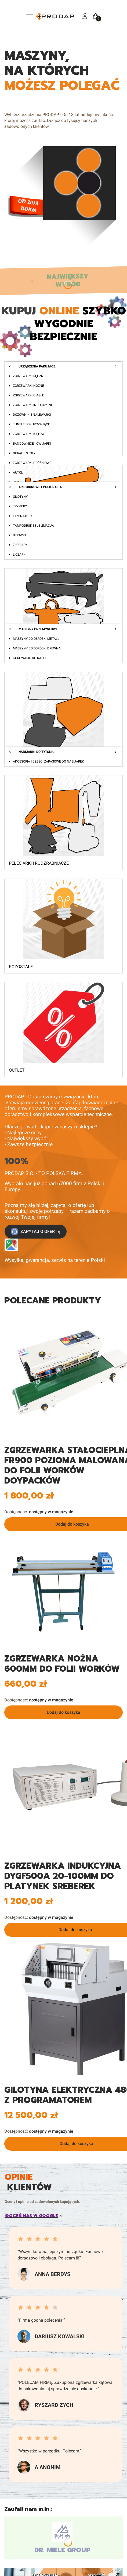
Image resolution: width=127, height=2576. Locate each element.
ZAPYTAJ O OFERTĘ (35, 1231)
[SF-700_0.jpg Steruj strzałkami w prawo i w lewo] (63, 1590)
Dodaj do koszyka (63, 1712)
